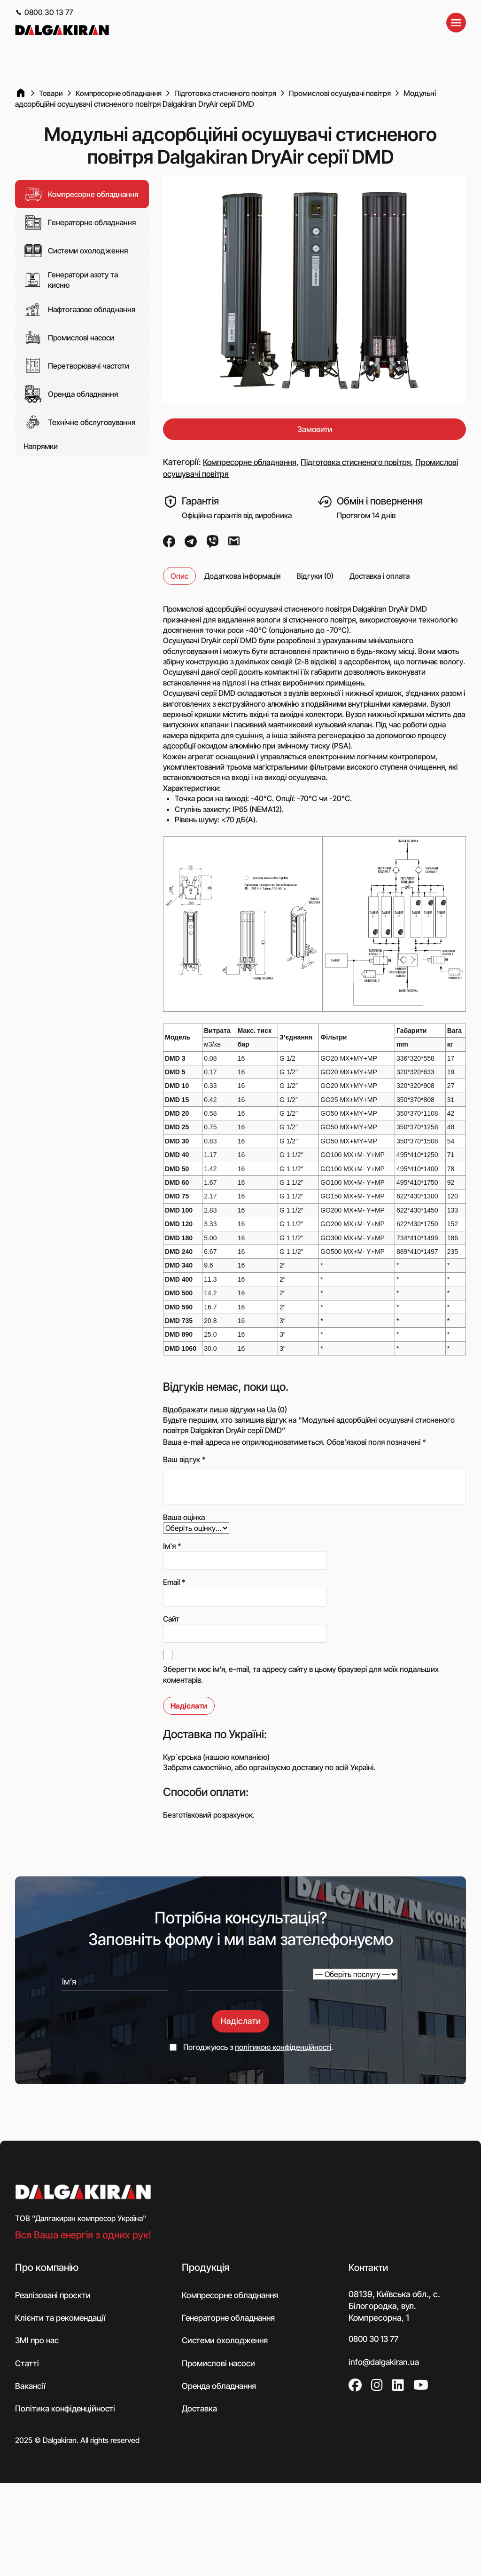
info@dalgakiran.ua (385, 2363)
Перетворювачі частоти (76, 365)
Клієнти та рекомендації (62, 2319)
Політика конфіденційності (67, 2411)
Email (174, 1582)
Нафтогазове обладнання (79, 308)
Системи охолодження (75, 250)
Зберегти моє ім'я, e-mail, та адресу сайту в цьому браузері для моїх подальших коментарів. (301, 1675)
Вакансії (31, 2388)
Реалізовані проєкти (54, 2296)
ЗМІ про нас (38, 2342)
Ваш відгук (184, 1460)
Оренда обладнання (70, 393)
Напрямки (40, 445)
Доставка (200, 2411)
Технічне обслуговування (79, 421)
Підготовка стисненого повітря (369, 462)
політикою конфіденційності (283, 2047)
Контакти (369, 2268)
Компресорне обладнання (80, 194)
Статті (27, 2365)
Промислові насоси (68, 337)
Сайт (171, 1619)
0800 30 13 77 (44, 12)
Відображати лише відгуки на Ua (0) (225, 1410)
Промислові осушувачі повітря (222, 475)
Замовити (314, 429)
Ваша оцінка (184, 1517)
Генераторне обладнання (79, 222)
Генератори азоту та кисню (70, 280)
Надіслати (240, 2021)
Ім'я (172, 1546)
